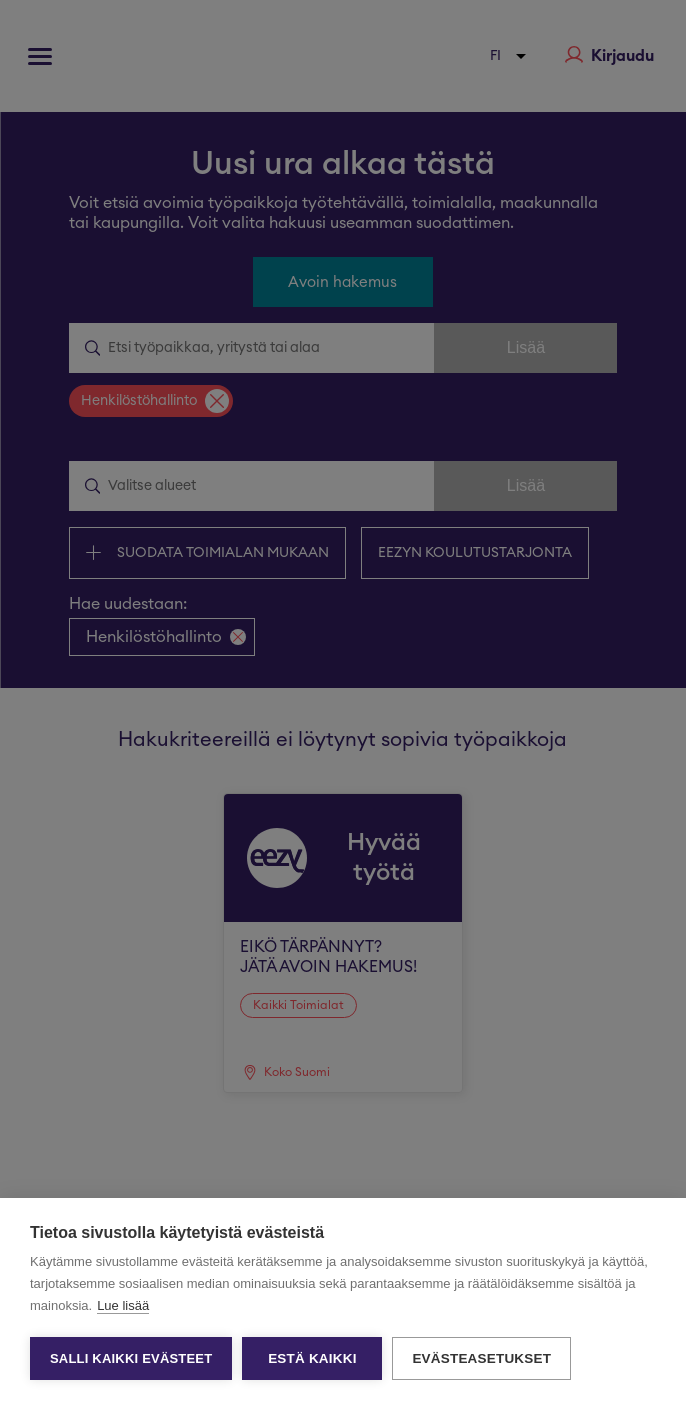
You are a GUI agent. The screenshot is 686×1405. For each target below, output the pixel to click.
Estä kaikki (312, 1358)
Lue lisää (123, 1305)
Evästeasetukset (481, 1358)
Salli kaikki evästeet (131, 1358)
